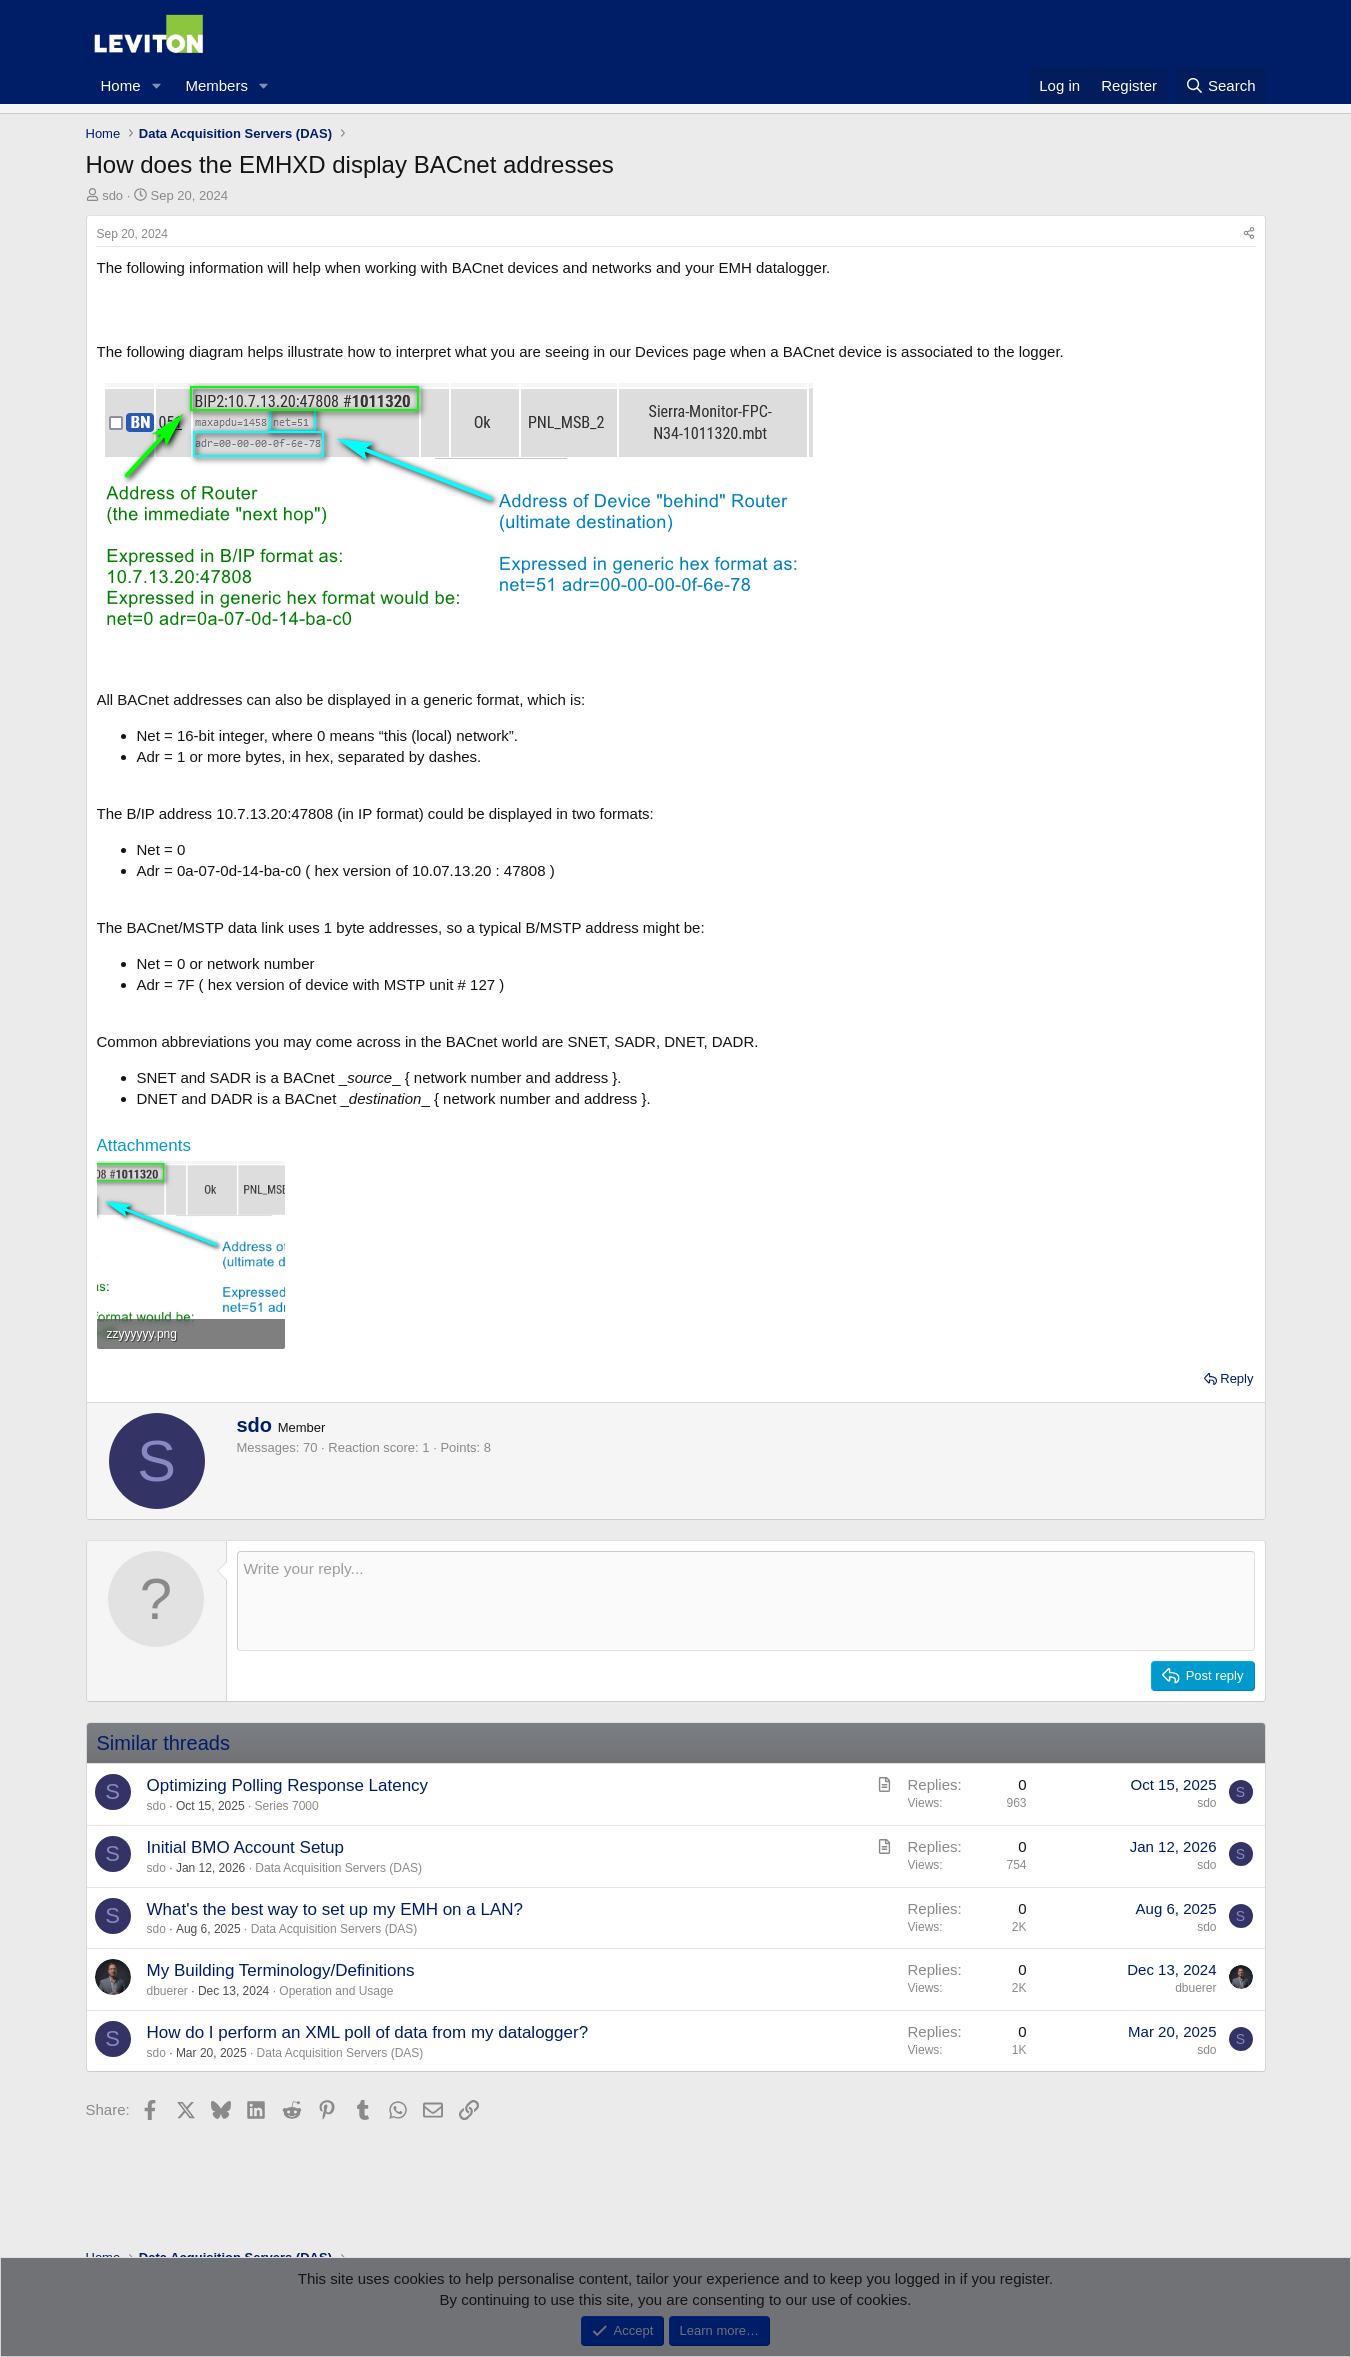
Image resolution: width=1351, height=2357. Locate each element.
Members (216, 85)
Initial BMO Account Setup (246, 1847)
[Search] (1220, 85)
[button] (156, 85)
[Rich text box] (746, 1601)
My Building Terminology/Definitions (281, 1970)
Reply (1236, 1378)
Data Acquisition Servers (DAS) (338, 1868)
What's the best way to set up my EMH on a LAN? (335, 1909)
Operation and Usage (336, 1991)
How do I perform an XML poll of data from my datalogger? (368, 2032)
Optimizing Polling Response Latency (288, 1785)
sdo (112, 195)
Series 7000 (287, 1806)
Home (121, 85)
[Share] (1249, 234)
